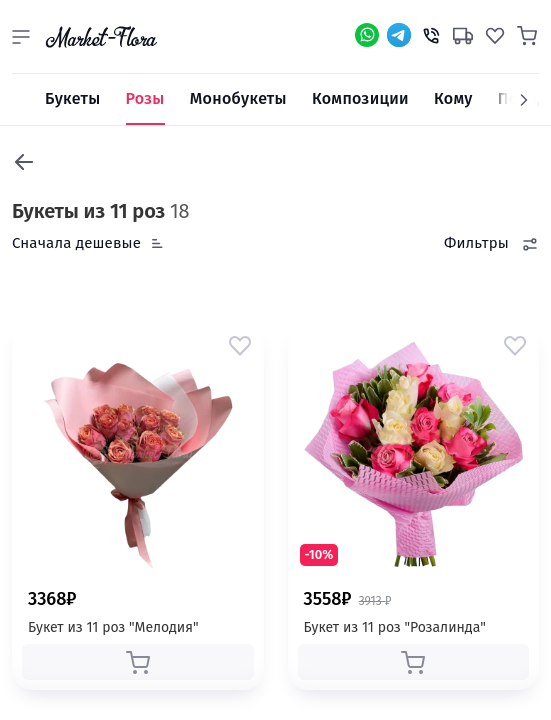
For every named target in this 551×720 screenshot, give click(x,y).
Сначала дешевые (76, 243)
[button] (21, 37)
